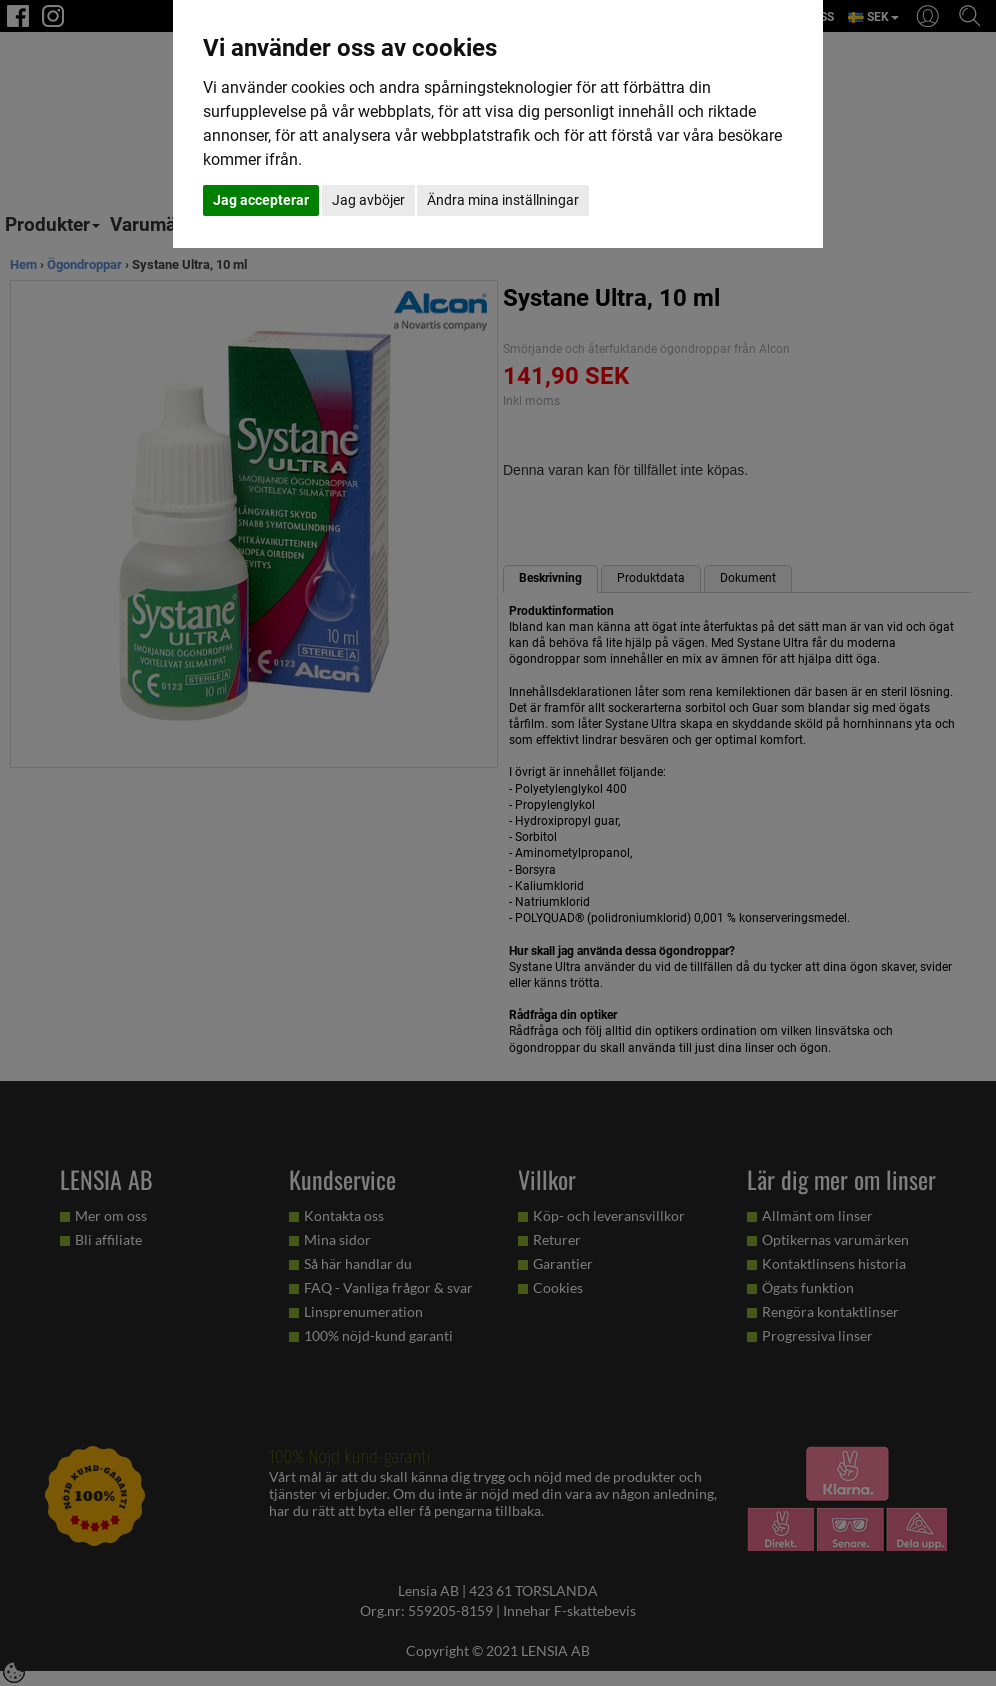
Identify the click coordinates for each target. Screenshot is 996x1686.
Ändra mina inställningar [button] (503, 200)
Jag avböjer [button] (368, 200)
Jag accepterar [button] (261, 200)
